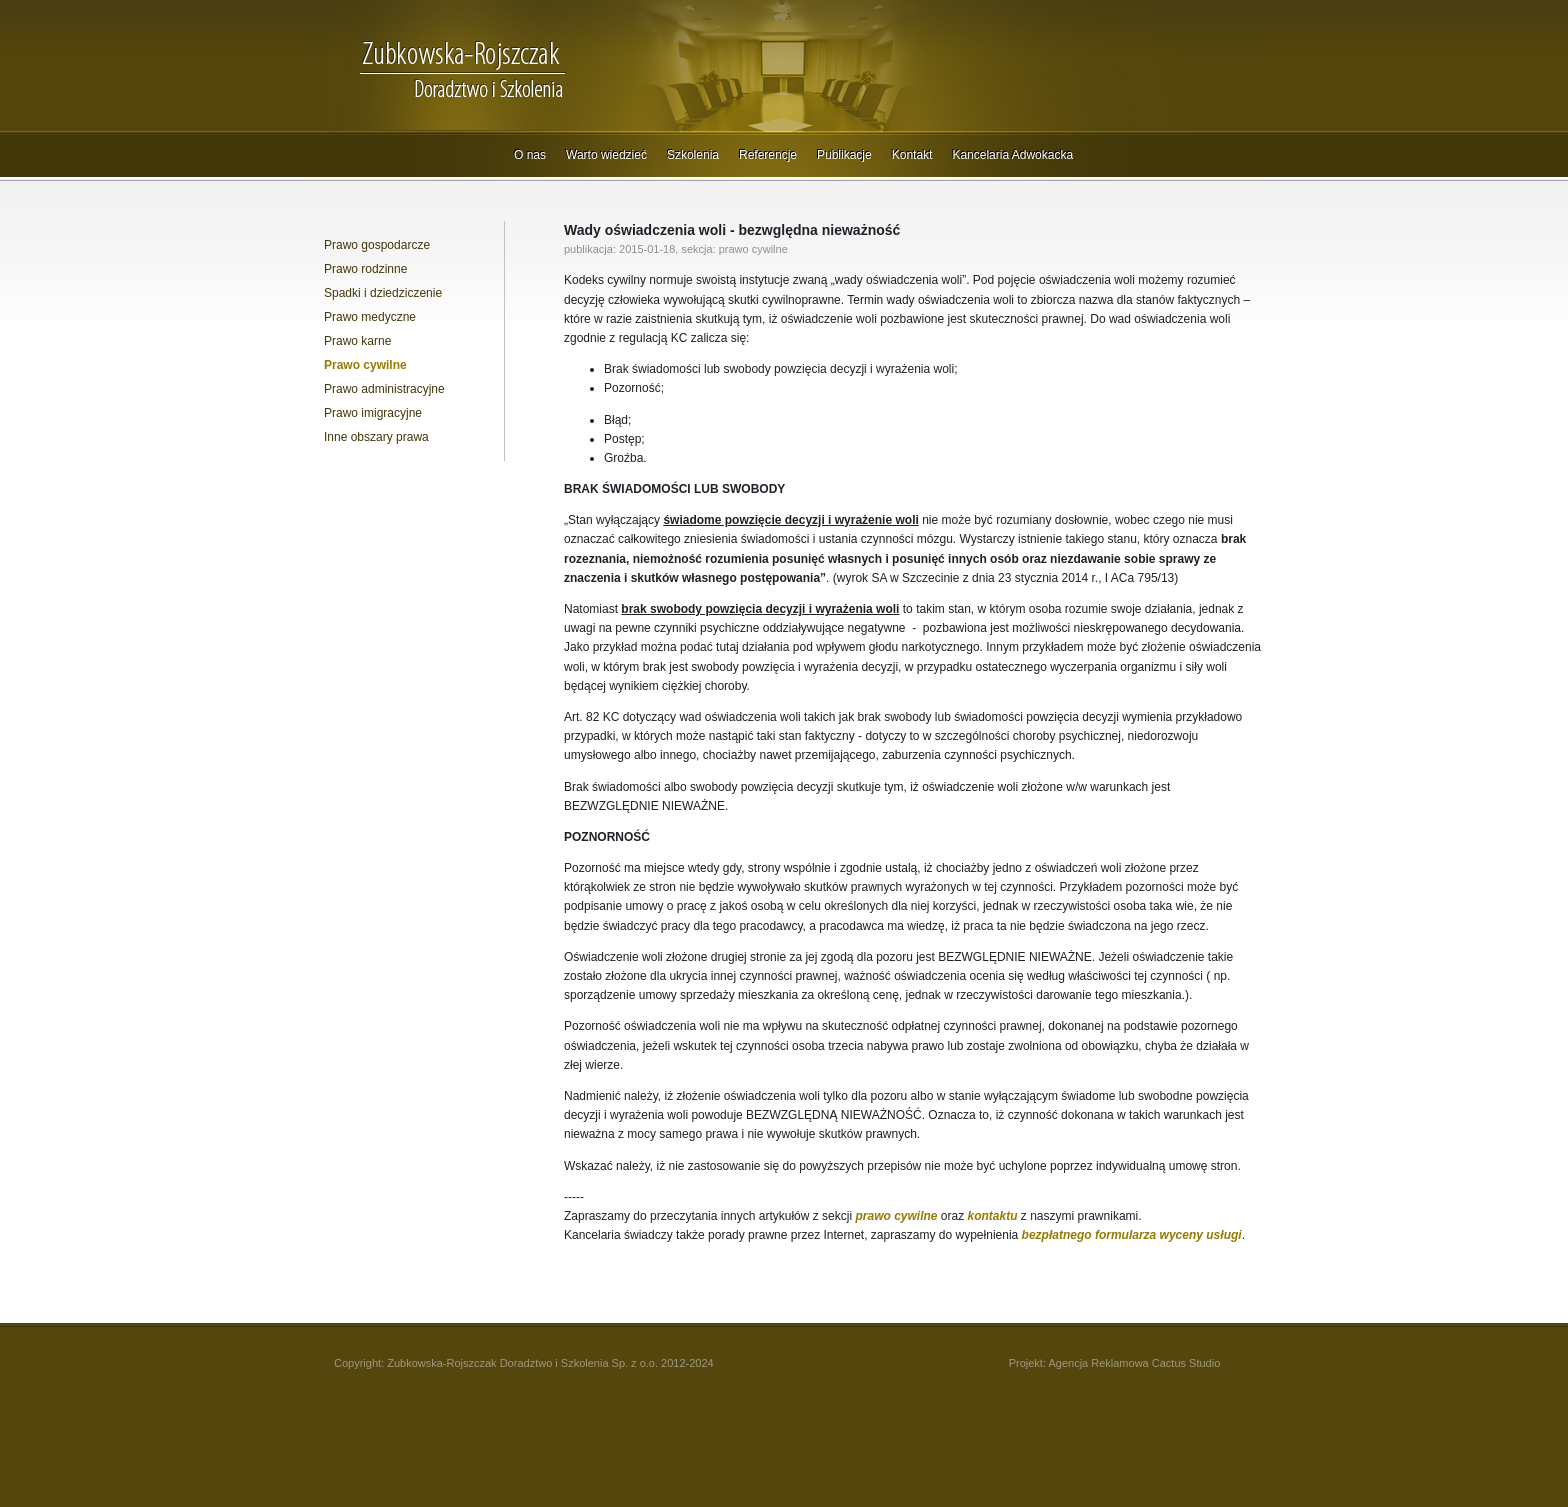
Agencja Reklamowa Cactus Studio (1134, 1363)
